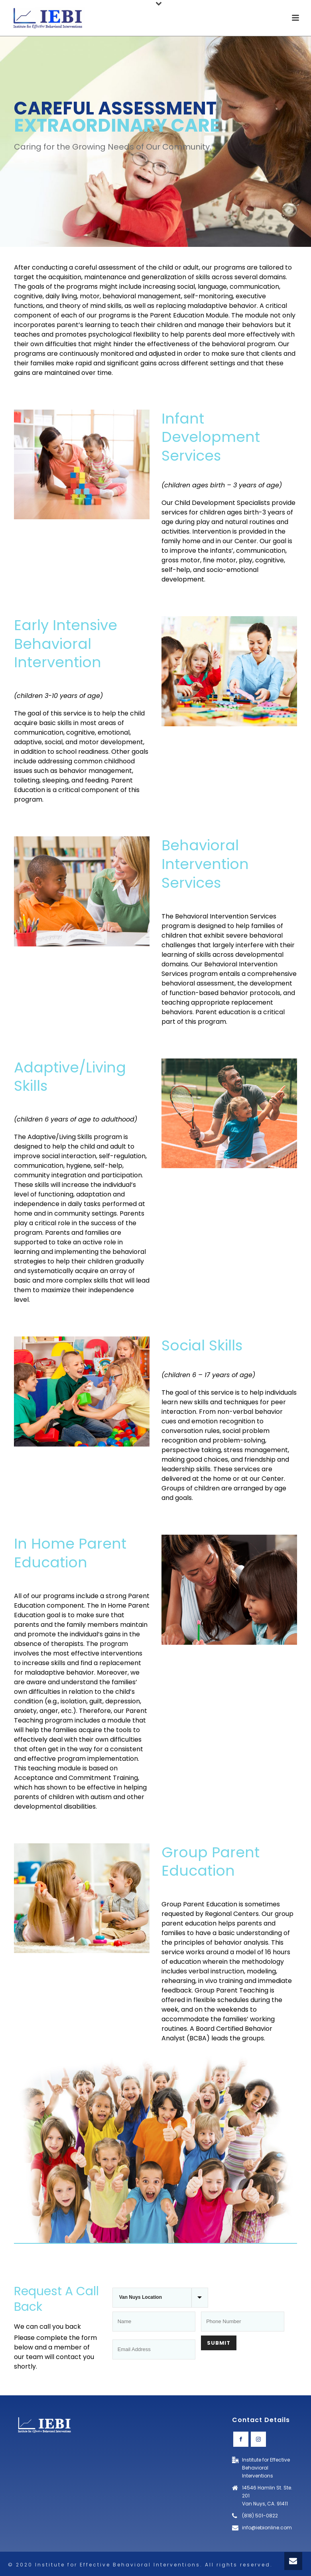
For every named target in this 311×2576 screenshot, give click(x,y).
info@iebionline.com (267, 2527)
